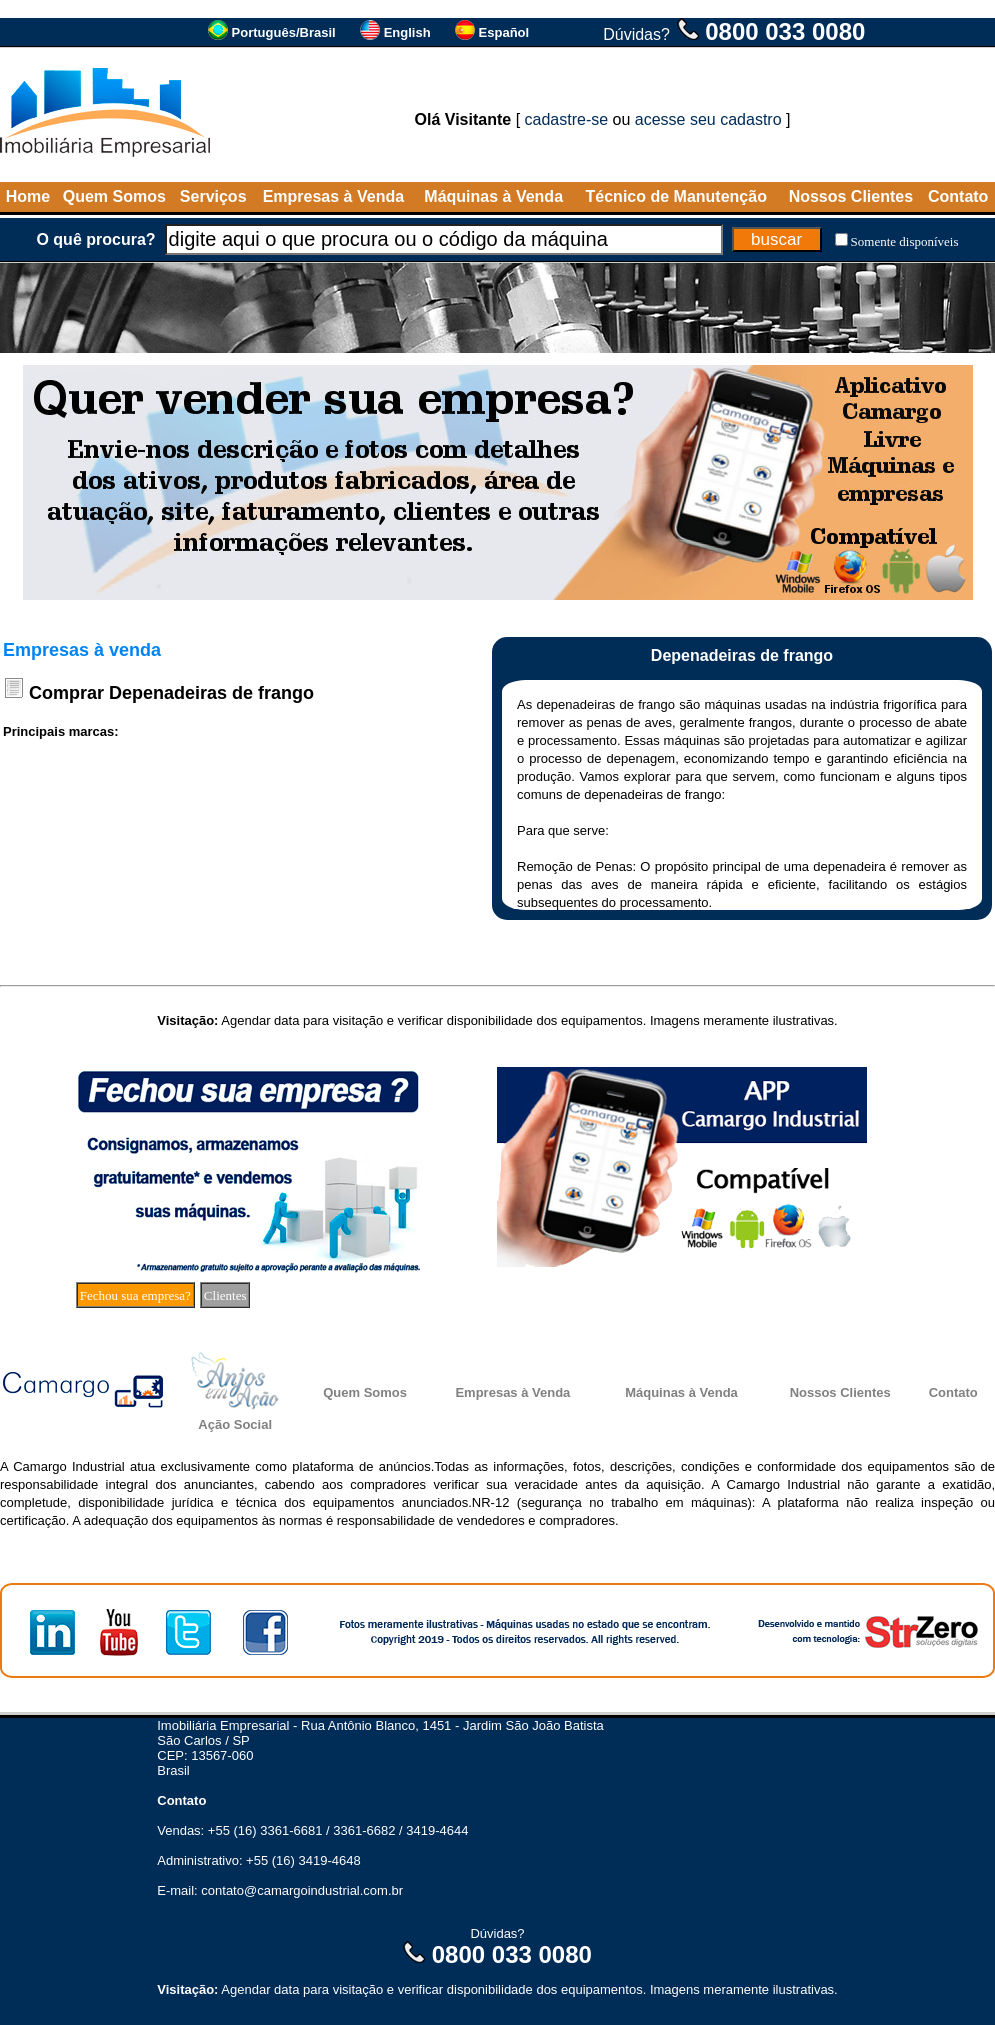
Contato (958, 196)
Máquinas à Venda (493, 196)
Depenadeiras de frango (211, 693)
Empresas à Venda (333, 196)
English (407, 32)
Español (504, 32)
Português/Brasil (284, 32)
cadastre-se (567, 119)
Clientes (225, 1295)
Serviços (213, 196)
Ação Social (235, 1424)
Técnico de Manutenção (676, 196)
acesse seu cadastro (708, 119)
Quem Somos (114, 196)
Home (28, 196)
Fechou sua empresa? (135, 1295)
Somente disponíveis (905, 241)
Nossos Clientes (851, 196)
